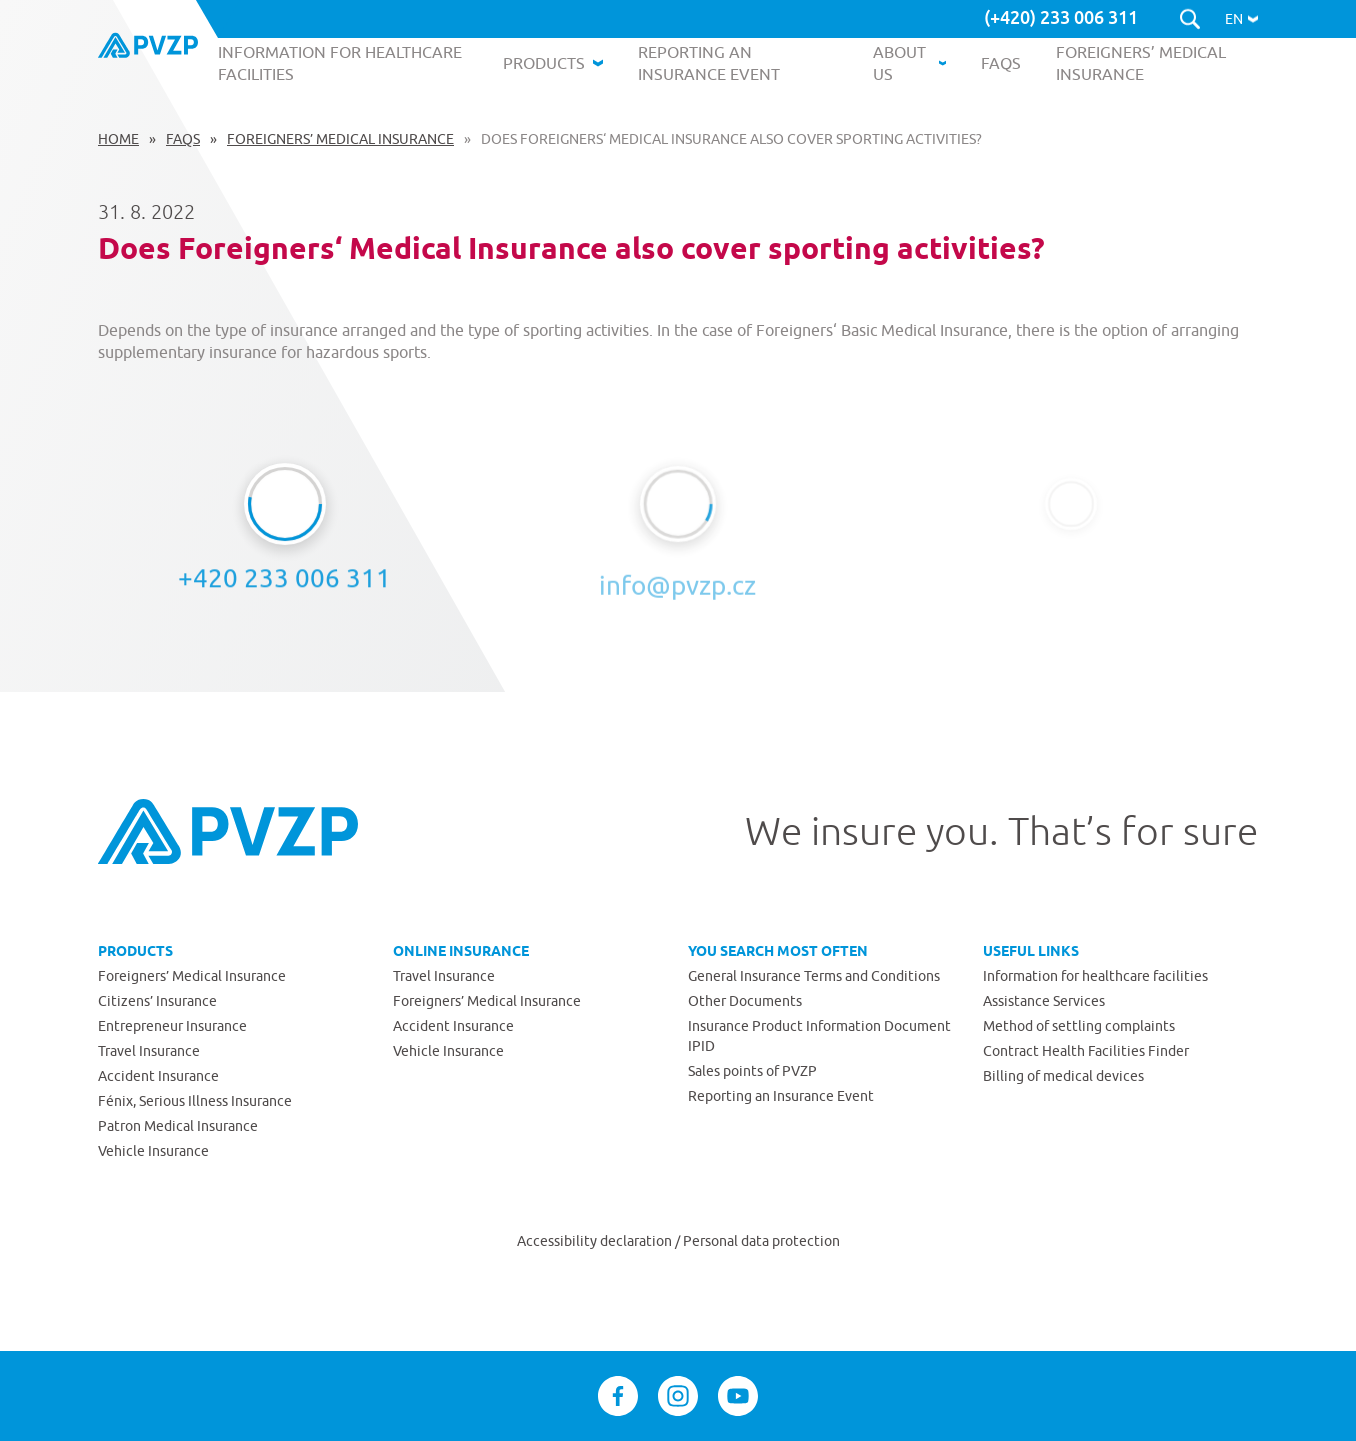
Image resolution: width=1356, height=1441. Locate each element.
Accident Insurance (158, 1076)
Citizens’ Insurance (157, 1001)
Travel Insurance (149, 1051)
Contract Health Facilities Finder (1086, 1051)
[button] (1241, 19)
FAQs (183, 139)
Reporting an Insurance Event (781, 1096)
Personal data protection (761, 1241)
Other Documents (745, 1001)
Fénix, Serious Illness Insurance (195, 1101)
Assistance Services (1044, 1001)
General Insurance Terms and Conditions (814, 976)
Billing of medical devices (1063, 1076)
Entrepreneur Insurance (172, 1026)
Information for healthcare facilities (1095, 976)
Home (118, 139)
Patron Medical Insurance (178, 1126)
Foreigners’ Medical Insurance (340, 139)
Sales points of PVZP (752, 1071)
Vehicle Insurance (153, 1151)
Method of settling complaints (1079, 1026)
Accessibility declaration (596, 1241)
